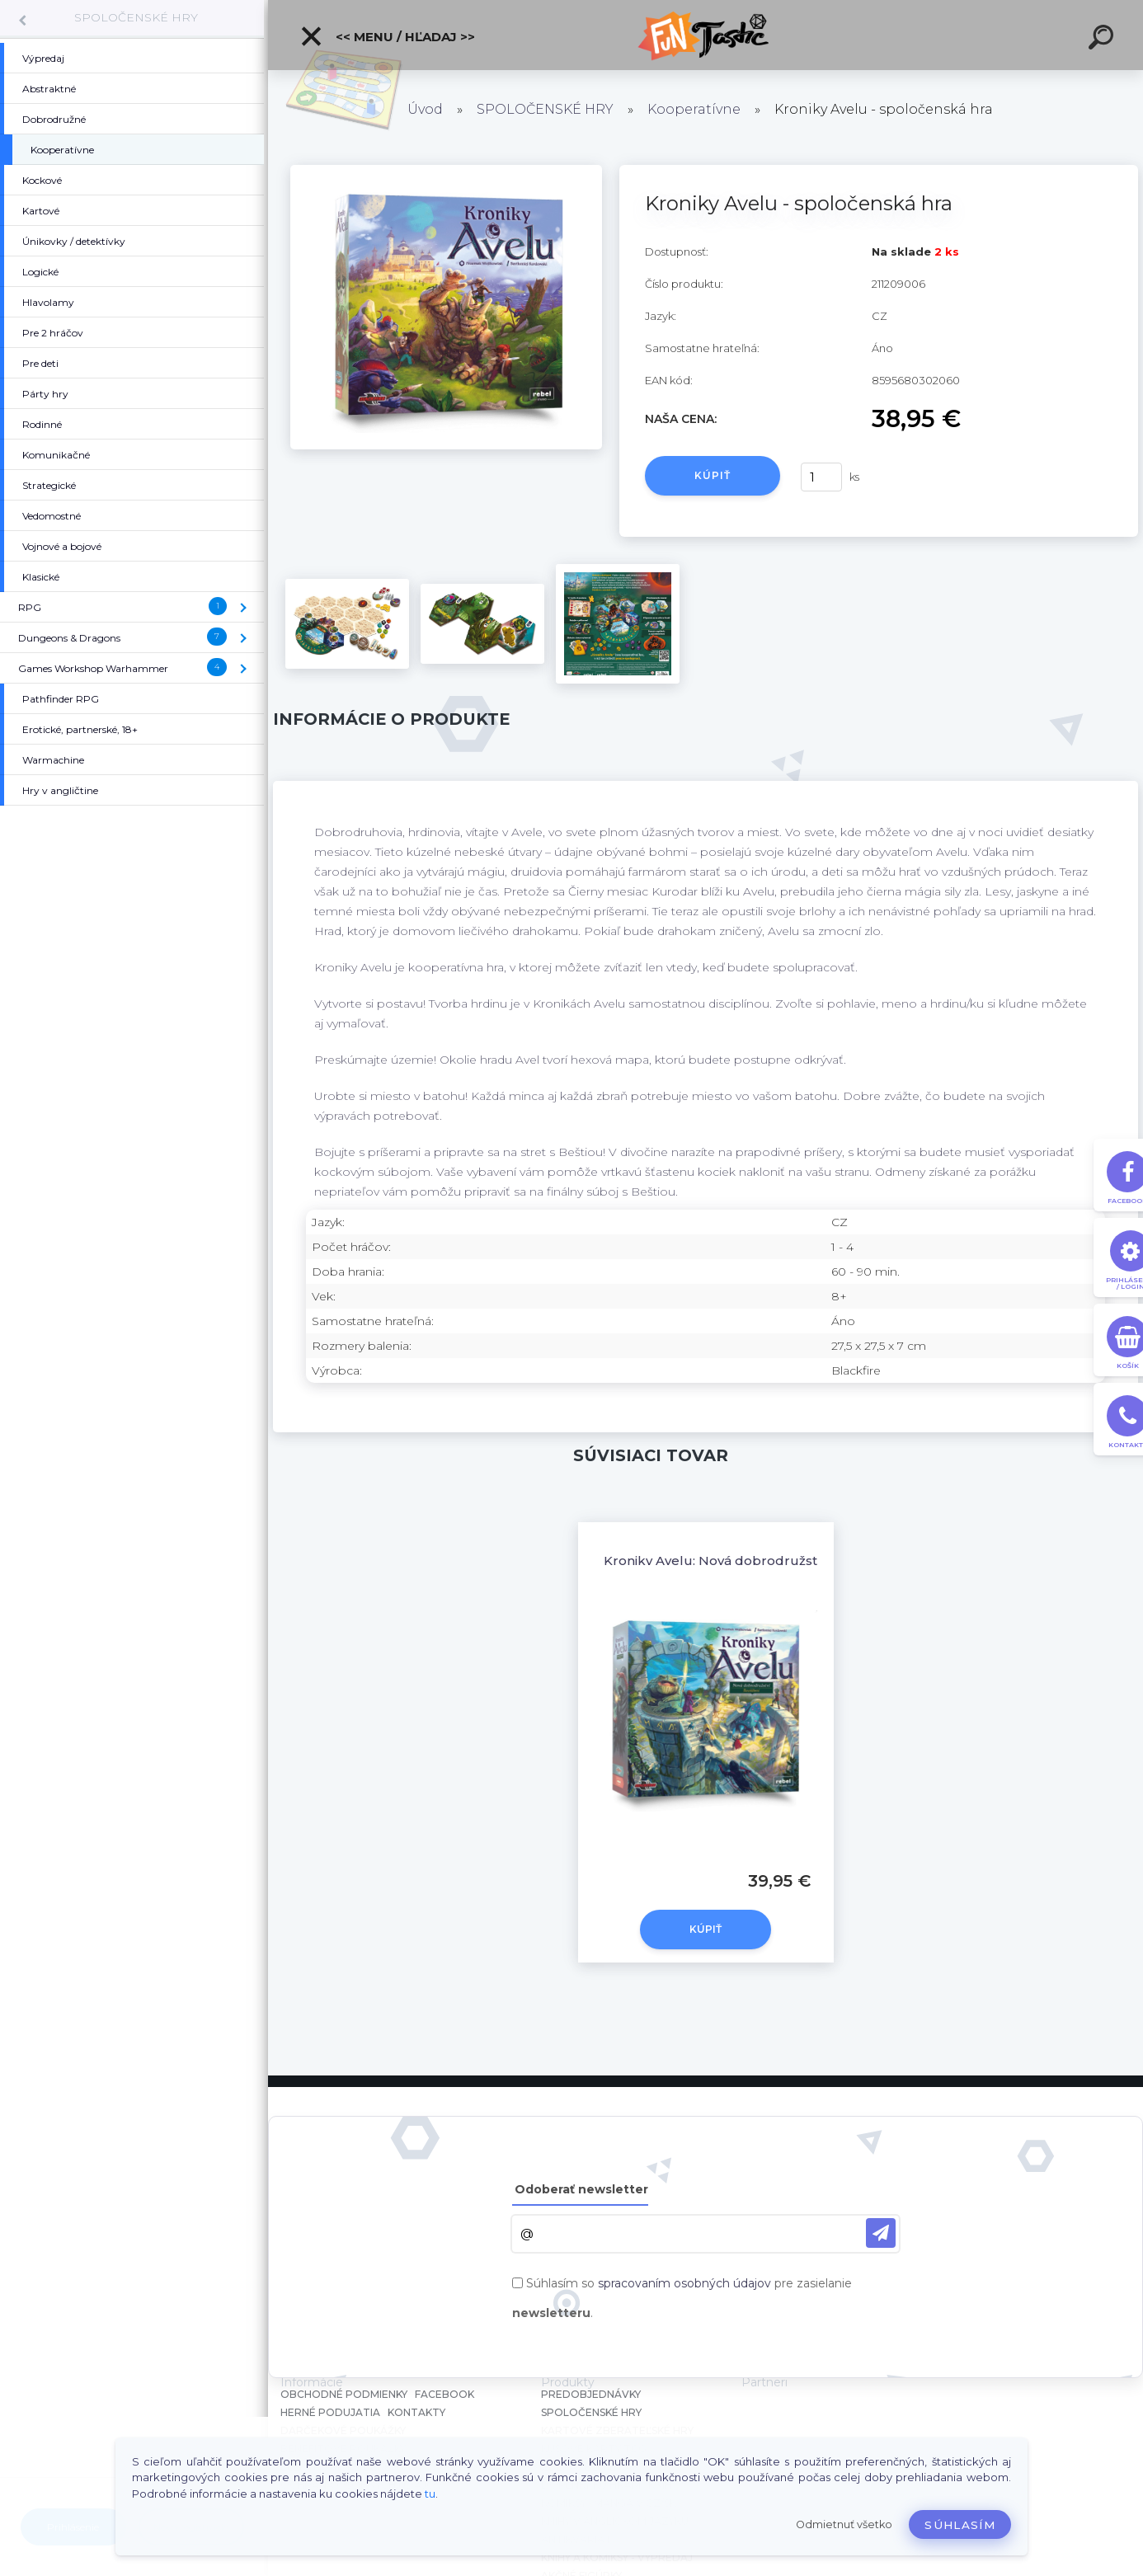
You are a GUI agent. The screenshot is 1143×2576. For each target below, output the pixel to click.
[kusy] (821, 477)
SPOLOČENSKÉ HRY (136, 17)
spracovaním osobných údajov (684, 2283)
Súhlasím (959, 2524)
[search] (1103, 40)
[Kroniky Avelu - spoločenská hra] (446, 170)
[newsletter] (881, 2233)
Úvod (425, 109)
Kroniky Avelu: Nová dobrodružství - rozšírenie (754, 1560)
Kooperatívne (694, 109)
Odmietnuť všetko (844, 2524)
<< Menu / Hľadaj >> (387, 36)
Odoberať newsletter (581, 2189)
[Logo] (705, 35)
